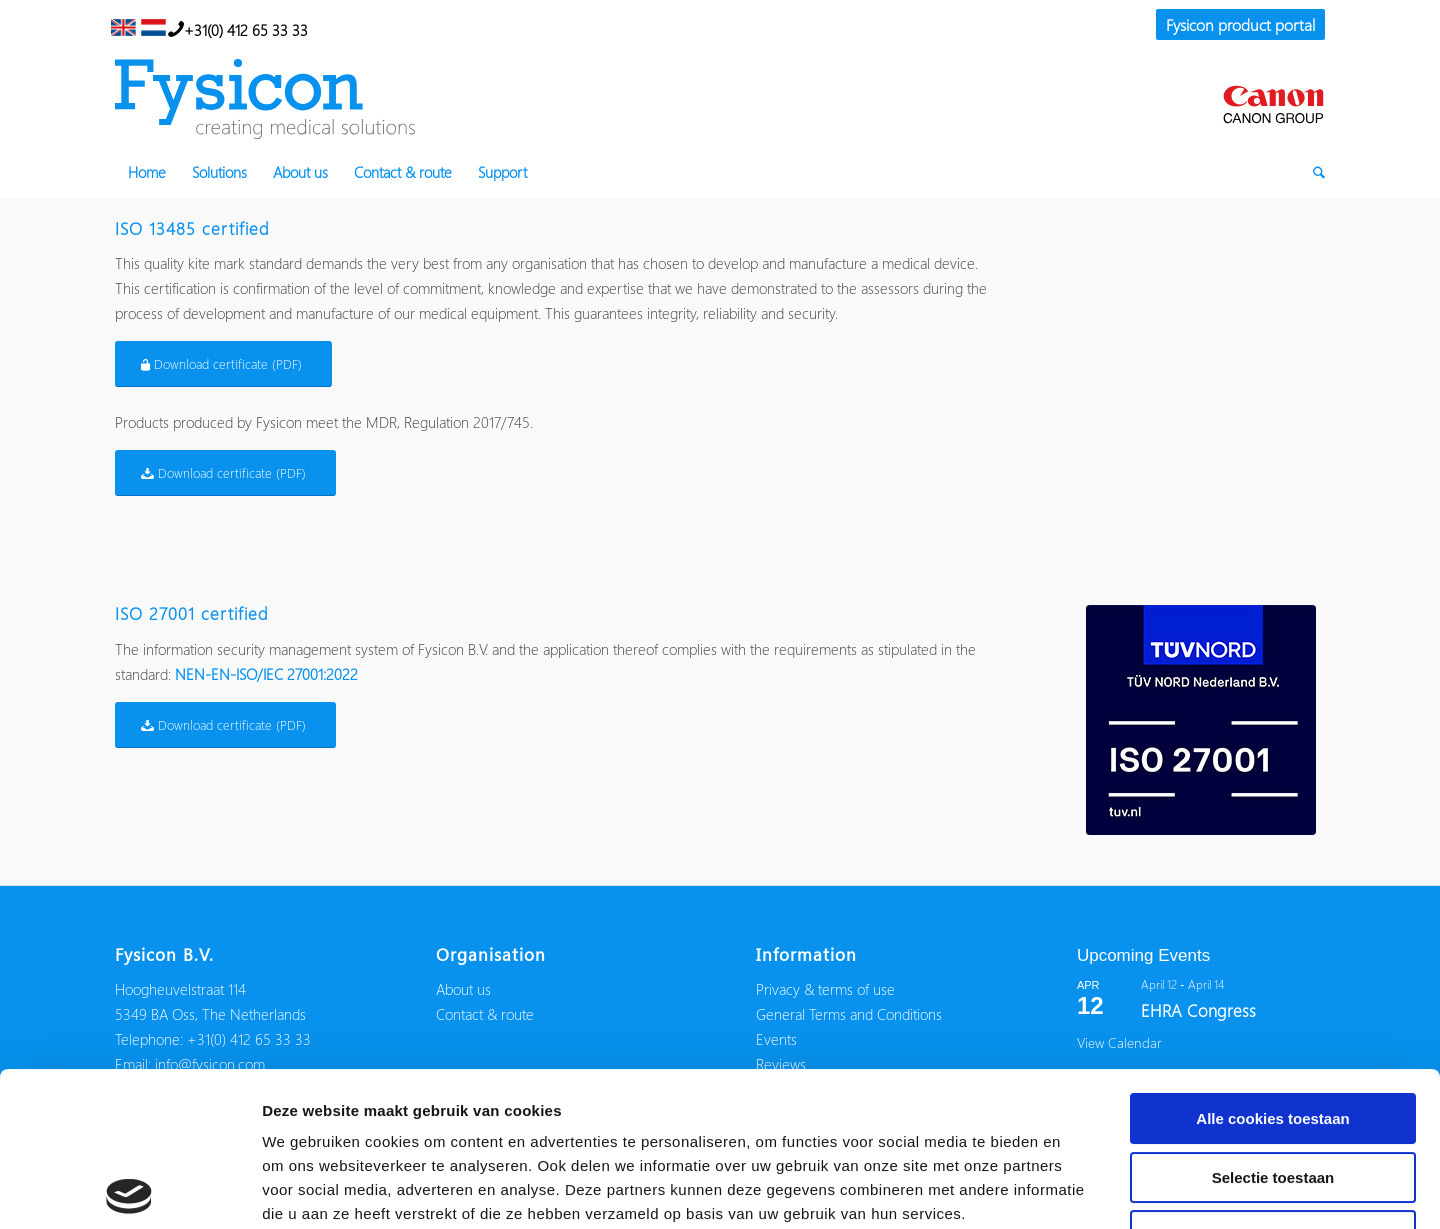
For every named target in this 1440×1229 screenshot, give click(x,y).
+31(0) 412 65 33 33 (238, 28)
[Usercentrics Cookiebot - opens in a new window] (129, 1190)
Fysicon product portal (1240, 24)
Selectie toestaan (1273, 1023)
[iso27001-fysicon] (1201, 720)
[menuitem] (1235, 26)
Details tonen (1080, 1189)
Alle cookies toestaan (1272, 964)
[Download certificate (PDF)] (223, 364)
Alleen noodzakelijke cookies (1273, 1081)
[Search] (1312, 172)
